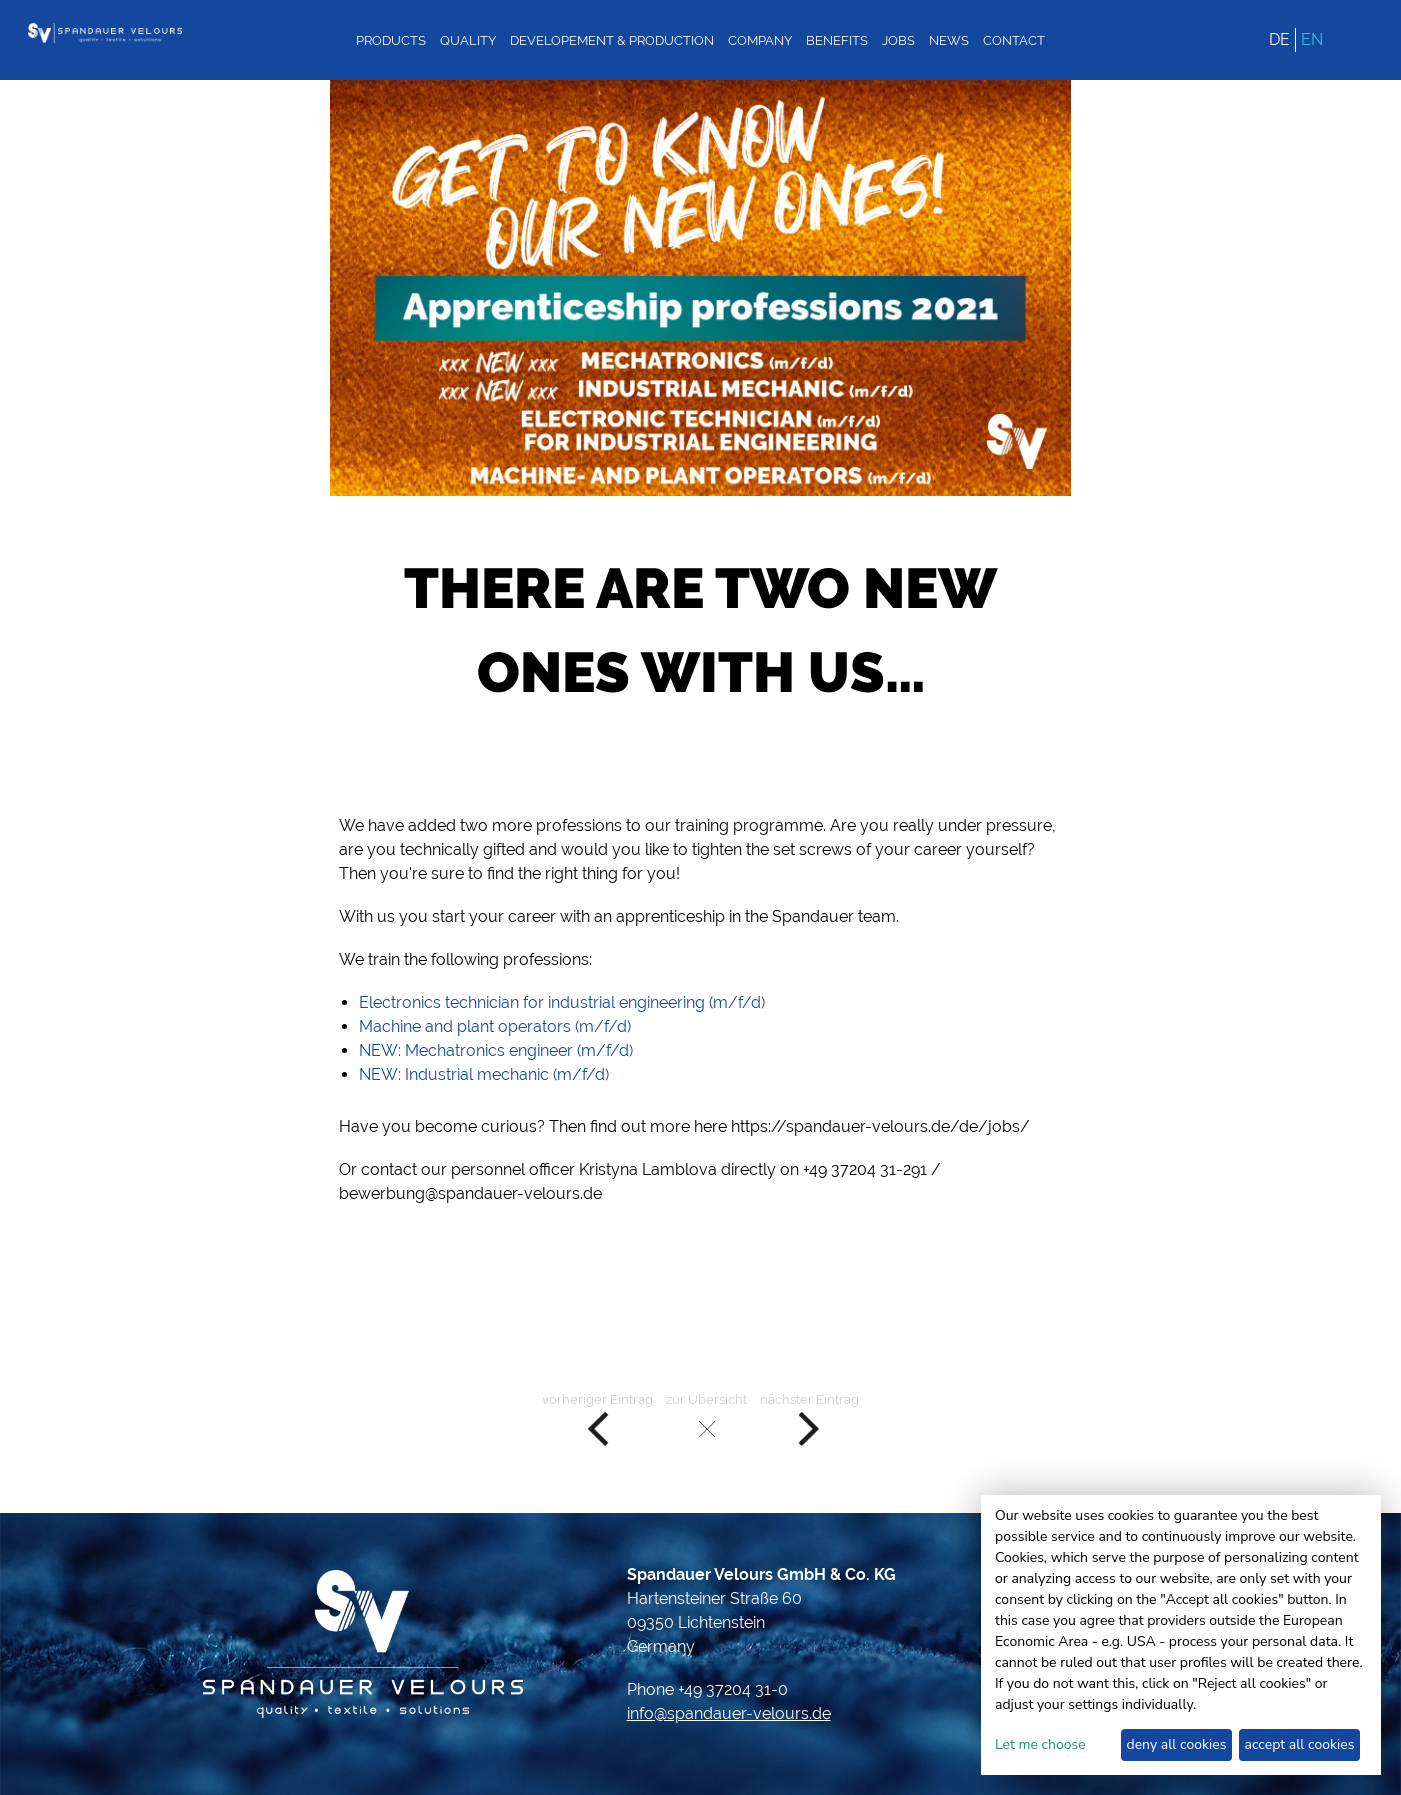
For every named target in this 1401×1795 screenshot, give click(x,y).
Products (391, 40)
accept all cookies (1300, 1744)
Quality (468, 40)
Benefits (837, 40)
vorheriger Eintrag (597, 1420)
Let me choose (1040, 1744)
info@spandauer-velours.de (729, 1713)
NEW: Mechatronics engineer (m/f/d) (496, 1050)
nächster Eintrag (809, 1420)
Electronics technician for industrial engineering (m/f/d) (562, 1002)
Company (760, 40)
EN (1312, 39)
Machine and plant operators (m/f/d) (495, 1026)
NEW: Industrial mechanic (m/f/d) (484, 1074)
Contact (1014, 40)
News (949, 40)
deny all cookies (1176, 1744)
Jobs (898, 40)
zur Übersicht (706, 1420)
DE (1279, 39)
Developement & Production (612, 40)
